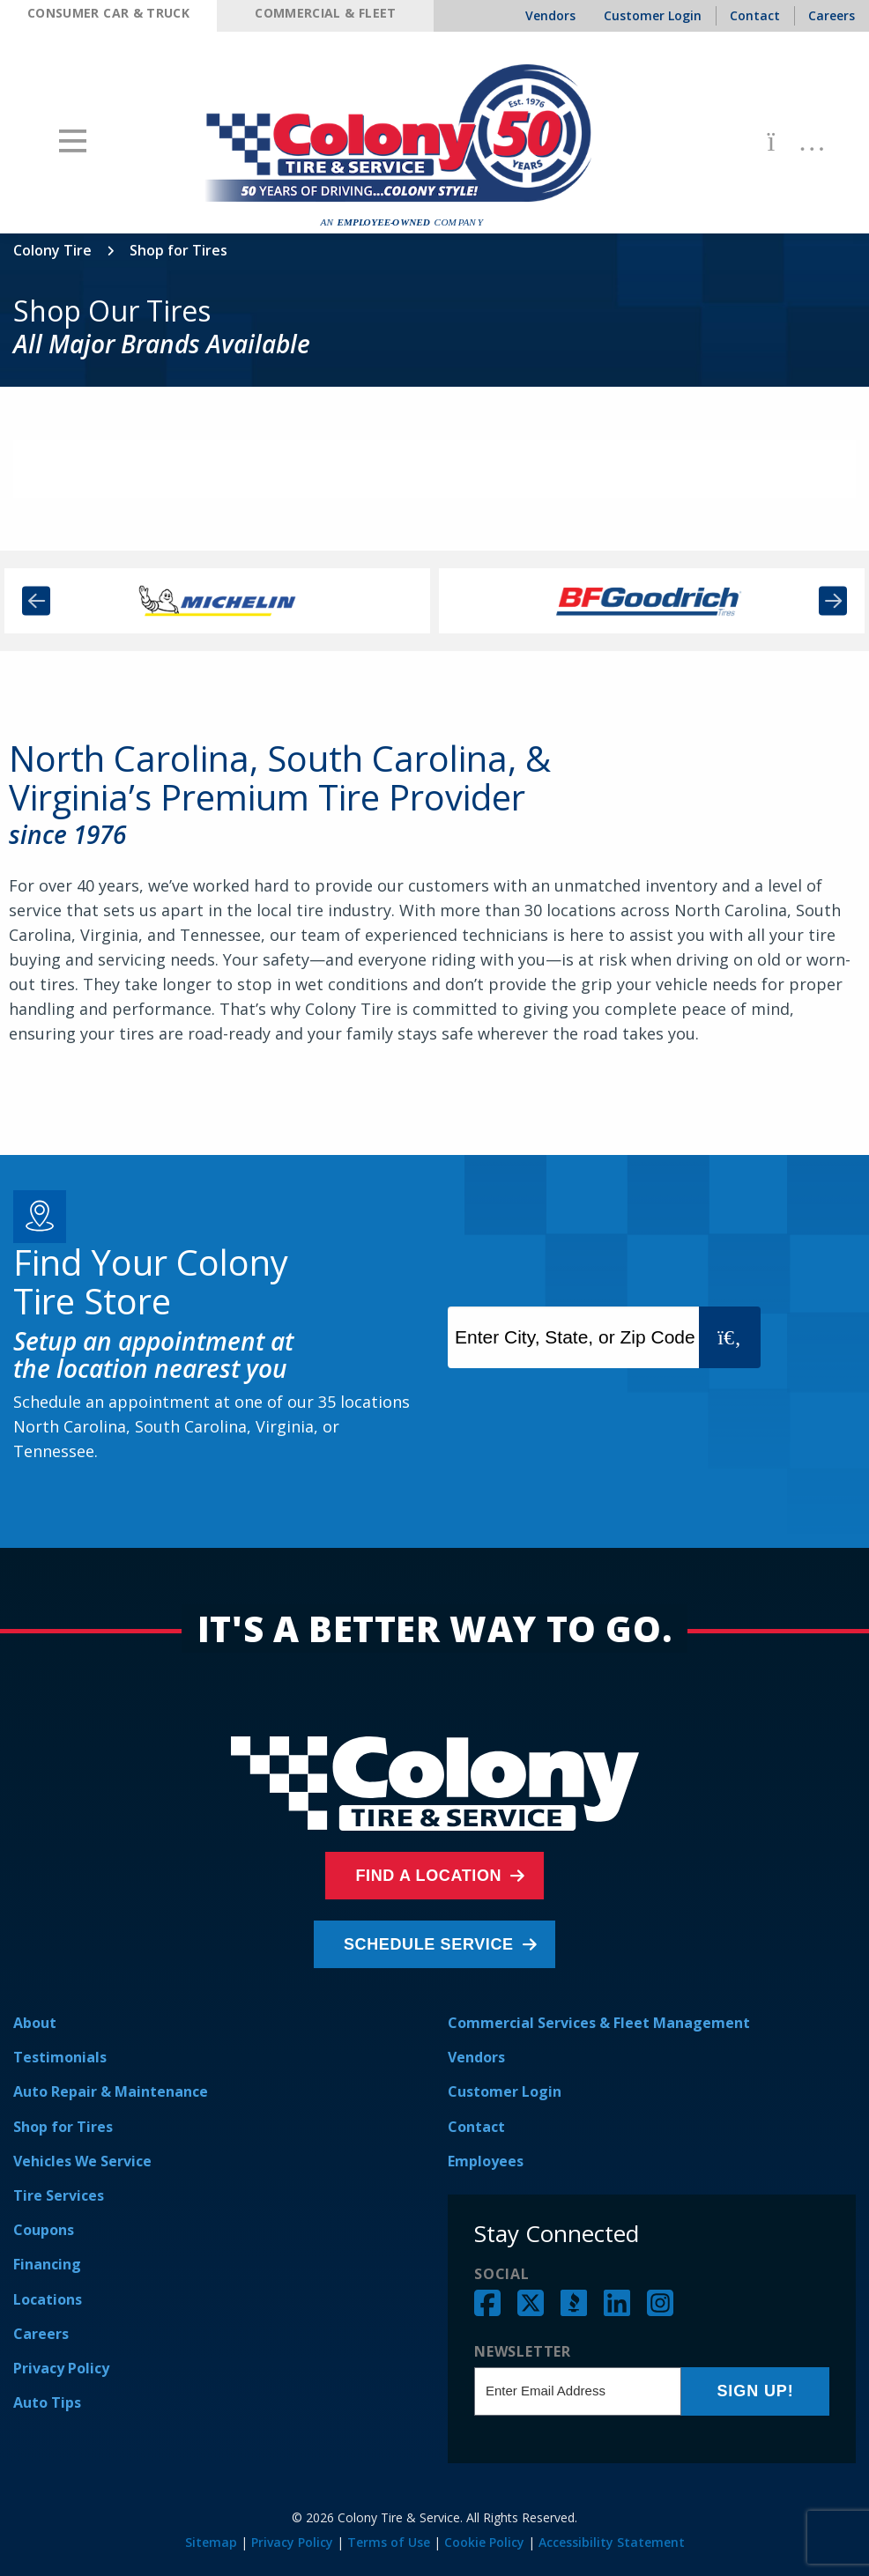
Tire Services (58, 2195)
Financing (47, 2264)
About (34, 2022)
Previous (36, 601)
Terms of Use (388, 2542)
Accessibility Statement (611, 2542)
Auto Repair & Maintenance (110, 2091)
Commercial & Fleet (325, 12)
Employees (486, 2161)
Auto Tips (47, 2402)
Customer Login (504, 2091)
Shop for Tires (63, 2126)
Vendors (476, 2057)
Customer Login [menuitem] (653, 15)
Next (833, 601)
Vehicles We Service (82, 2161)
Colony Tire (52, 250)
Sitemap (211, 2542)
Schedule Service (430, 1944)
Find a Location (430, 1875)
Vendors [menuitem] (550, 15)
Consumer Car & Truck (108, 12)
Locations (47, 2299)
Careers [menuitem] (831, 15)
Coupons (43, 2229)
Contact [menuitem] (755, 15)
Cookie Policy (484, 2542)
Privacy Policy (61, 2368)
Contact (476, 2126)
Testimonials (60, 2057)
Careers (41, 2333)
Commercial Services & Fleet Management (599, 2022)
